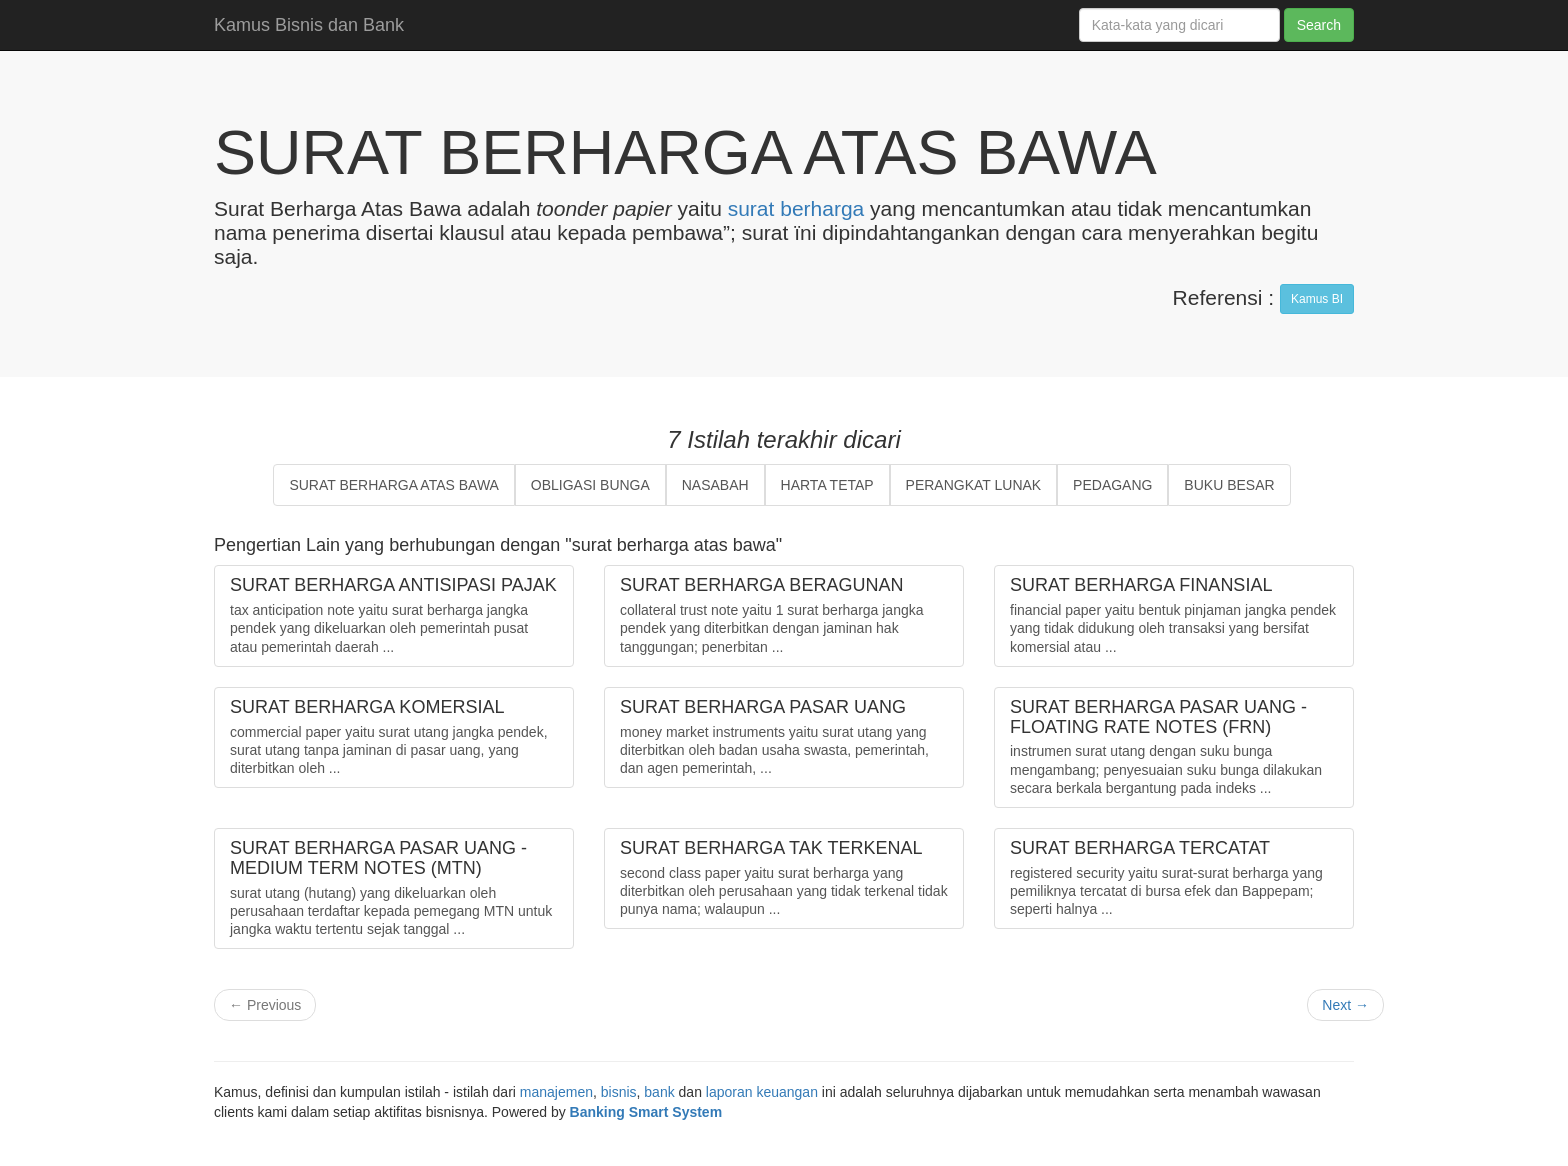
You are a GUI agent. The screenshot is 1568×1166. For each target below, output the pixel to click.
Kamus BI (1317, 299)
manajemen (556, 1092)
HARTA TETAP (827, 485)
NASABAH (715, 485)
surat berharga (796, 208)
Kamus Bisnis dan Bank (309, 25)
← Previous (265, 1005)
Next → (1345, 1005)
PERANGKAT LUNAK (974, 485)
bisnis (619, 1092)
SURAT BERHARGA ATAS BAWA (394, 485)
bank (659, 1092)
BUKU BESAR (1229, 485)
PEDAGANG (1112, 485)
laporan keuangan (762, 1092)
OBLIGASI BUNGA (590, 485)
